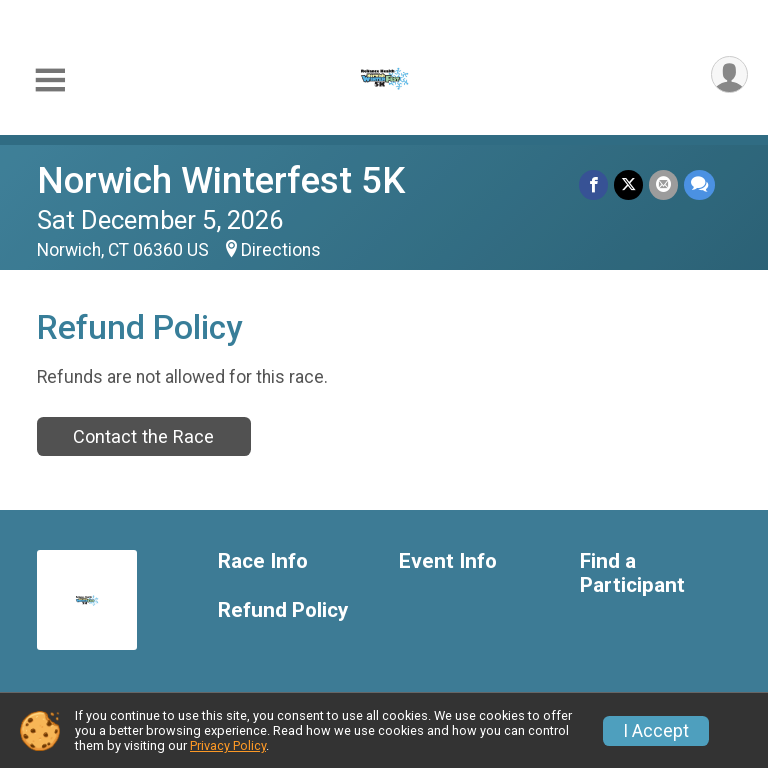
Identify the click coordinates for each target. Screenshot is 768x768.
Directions (281, 250)
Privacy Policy (228, 745)
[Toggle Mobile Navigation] (50, 80)
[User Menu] (729, 74)
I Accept (656, 731)
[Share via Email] (663, 184)
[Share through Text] (699, 184)
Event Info (448, 561)
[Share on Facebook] (593, 184)
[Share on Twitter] (628, 184)
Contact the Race (143, 436)
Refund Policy (283, 610)
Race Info (263, 561)
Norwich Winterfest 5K (221, 180)
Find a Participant (632, 573)
